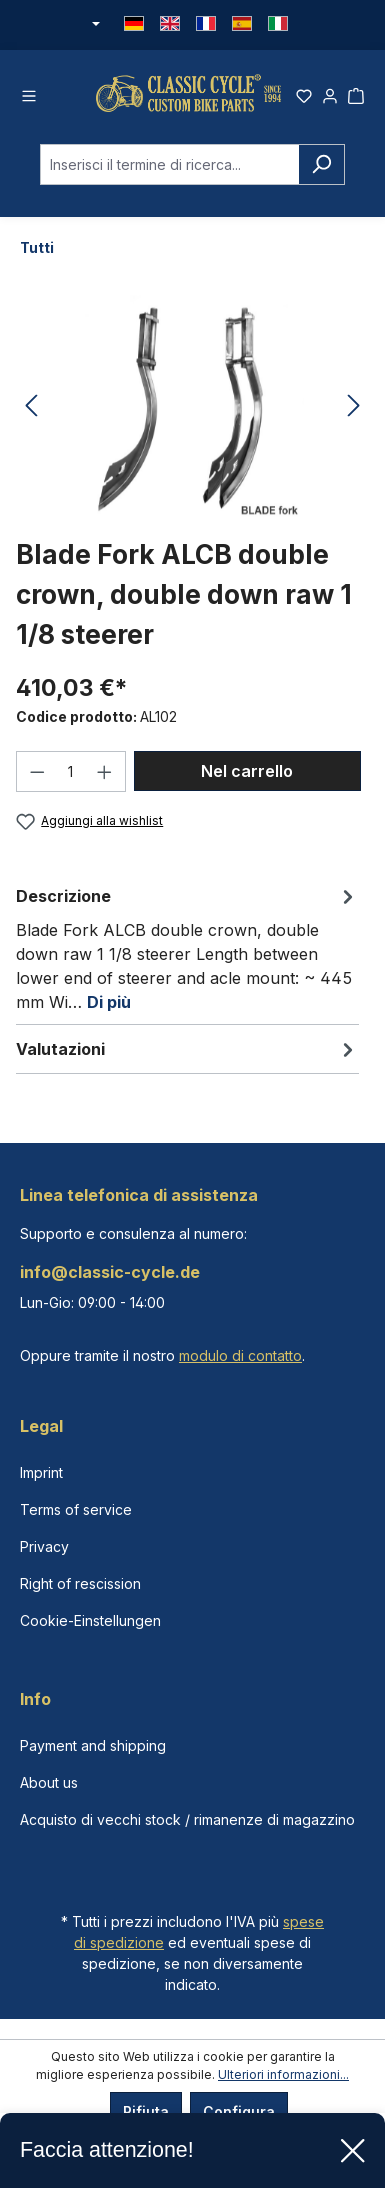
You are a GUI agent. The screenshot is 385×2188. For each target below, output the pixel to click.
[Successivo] (354, 406)
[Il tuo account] (330, 93)
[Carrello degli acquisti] (356, 93)
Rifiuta (146, 2111)
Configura (239, 2111)
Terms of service (76, 1509)
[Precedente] (31, 406)
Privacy (44, 1546)
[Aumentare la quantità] (105, 771)
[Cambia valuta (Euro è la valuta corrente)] (95, 25)
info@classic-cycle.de (110, 1272)
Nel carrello (247, 771)
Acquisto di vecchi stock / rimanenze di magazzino (187, 1819)
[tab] (187, 948)
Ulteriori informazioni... (283, 2074)
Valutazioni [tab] (187, 1049)
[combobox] (169, 164)
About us (49, 1782)
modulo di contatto (240, 1355)
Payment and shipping (93, 1745)
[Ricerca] (321, 164)
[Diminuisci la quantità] (37, 771)
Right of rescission (80, 1583)
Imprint (41, 1472)
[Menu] (29, 93)
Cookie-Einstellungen (90, 1620)
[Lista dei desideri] (304, 93)
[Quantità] (71, 771)
